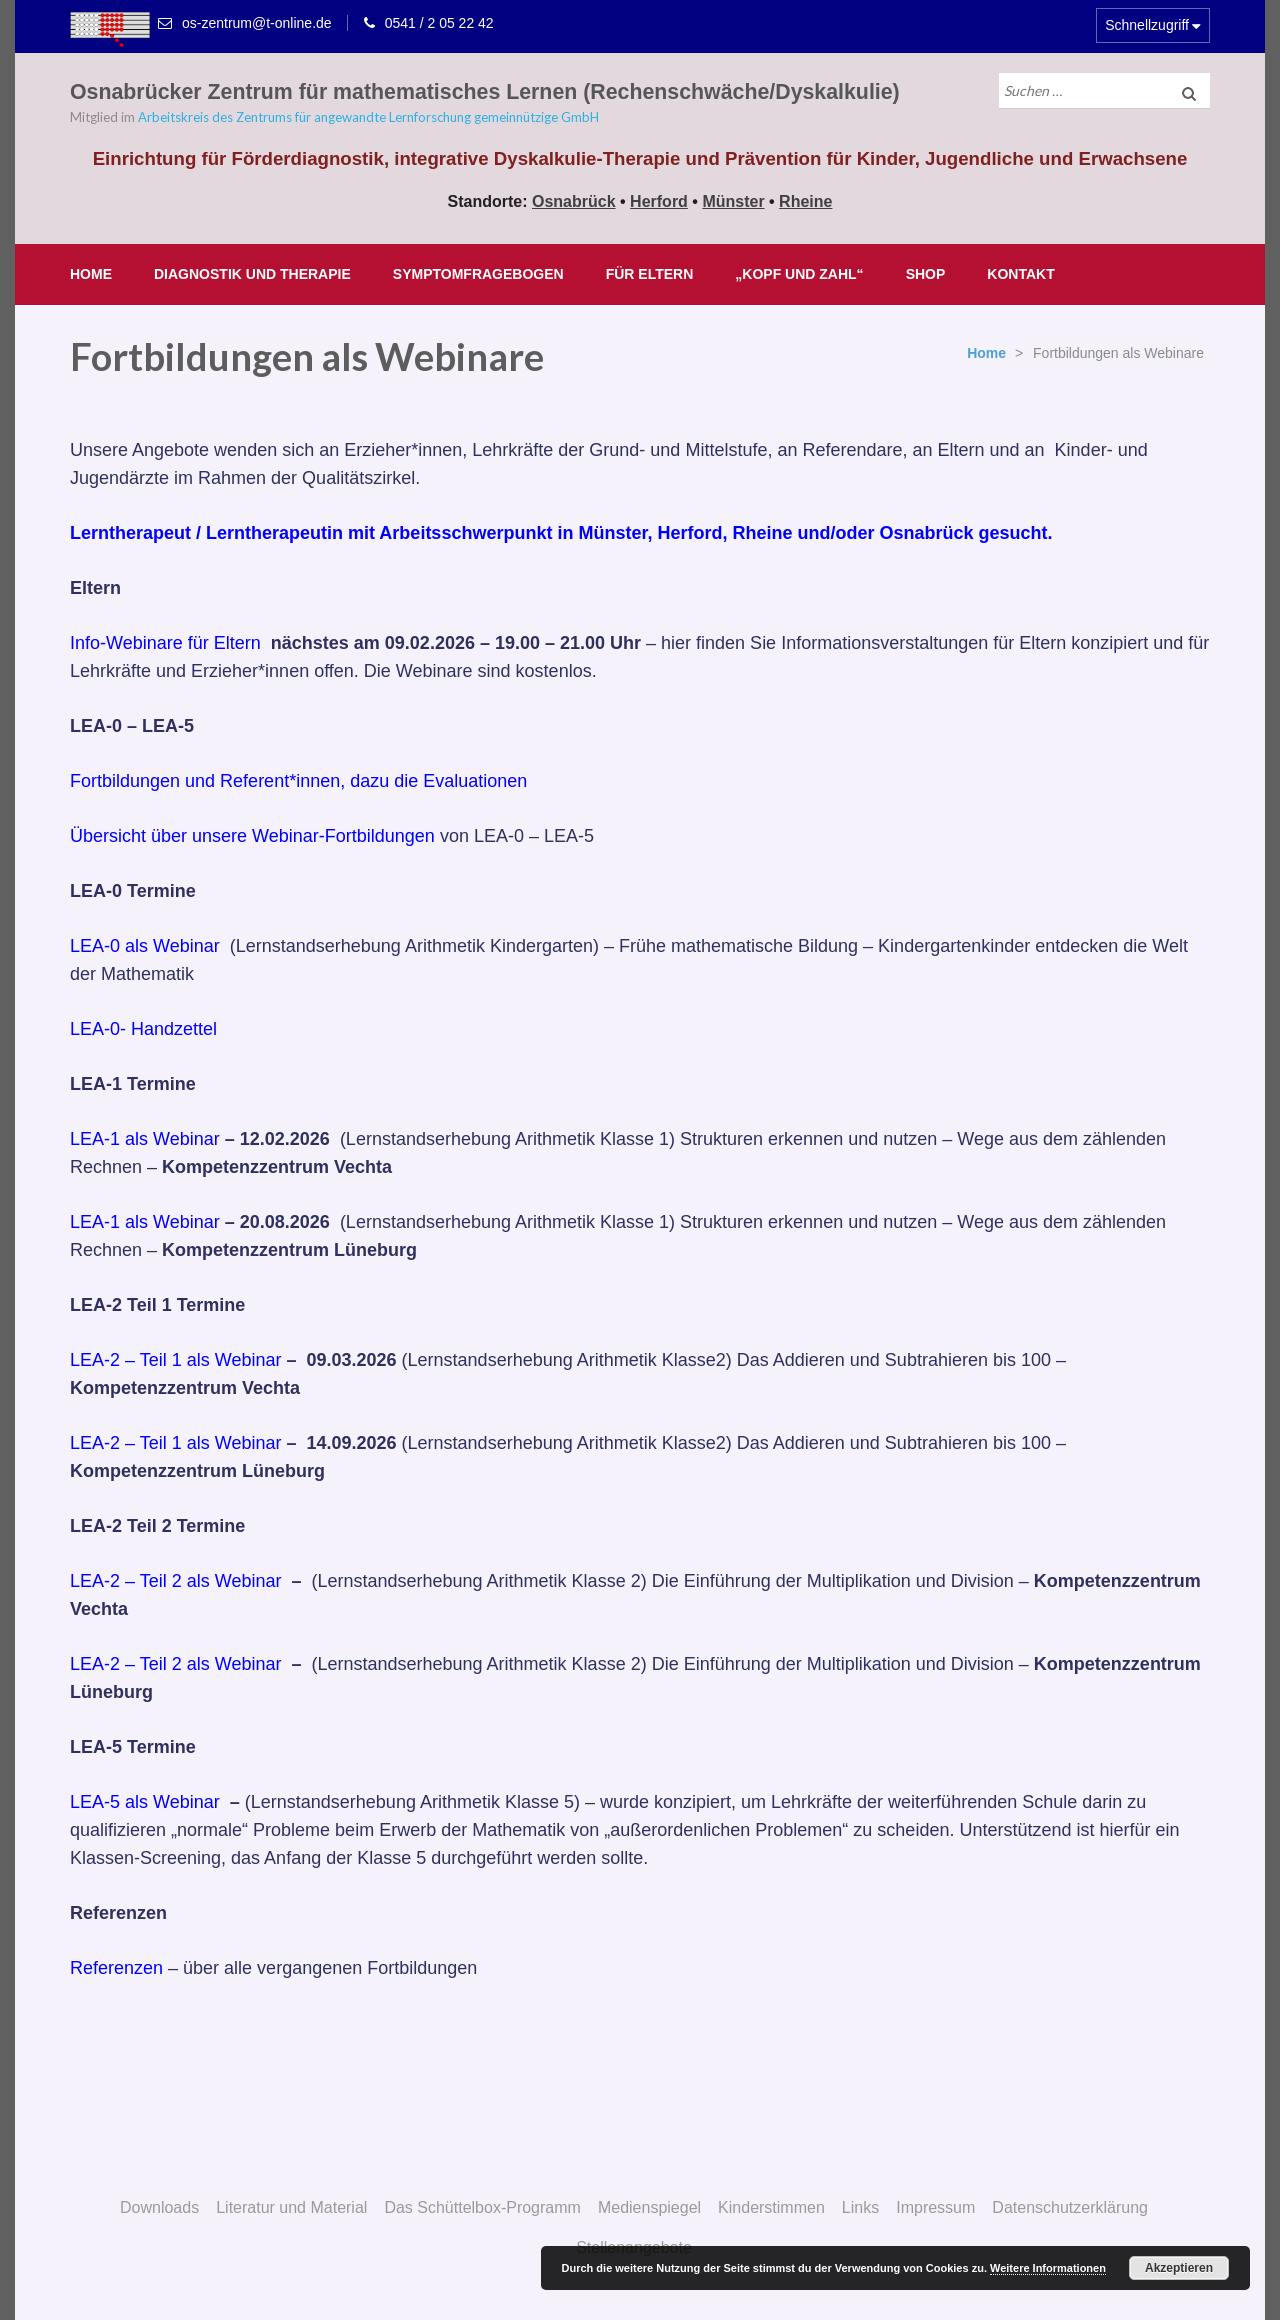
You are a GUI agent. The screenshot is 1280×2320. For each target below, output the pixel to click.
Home (91, 274)
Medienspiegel (649, 2207)
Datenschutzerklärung (1070, 2207)
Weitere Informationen (1048, 2268)
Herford (659, 201)
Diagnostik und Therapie (252, 274)
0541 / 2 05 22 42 (439, 23)
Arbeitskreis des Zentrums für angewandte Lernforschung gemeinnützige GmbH (368, 117)
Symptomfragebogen (478, 274)
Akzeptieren (1179, 2268)
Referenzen (119, 1968)
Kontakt (1020, 274)
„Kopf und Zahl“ (799, 274)
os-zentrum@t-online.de (257, 23)
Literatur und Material (291, 2207)
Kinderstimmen (771, 2207)
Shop (926, 274)
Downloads (159, 2207)
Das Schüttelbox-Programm (482, 2207)
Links (860, 2207)
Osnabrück (574, 201)
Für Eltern (650, 274)
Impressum (935, 2207)
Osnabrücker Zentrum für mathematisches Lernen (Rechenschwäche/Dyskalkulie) (485, 92)
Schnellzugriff (1147, 25)
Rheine (805, 201)
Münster (733, 201)
